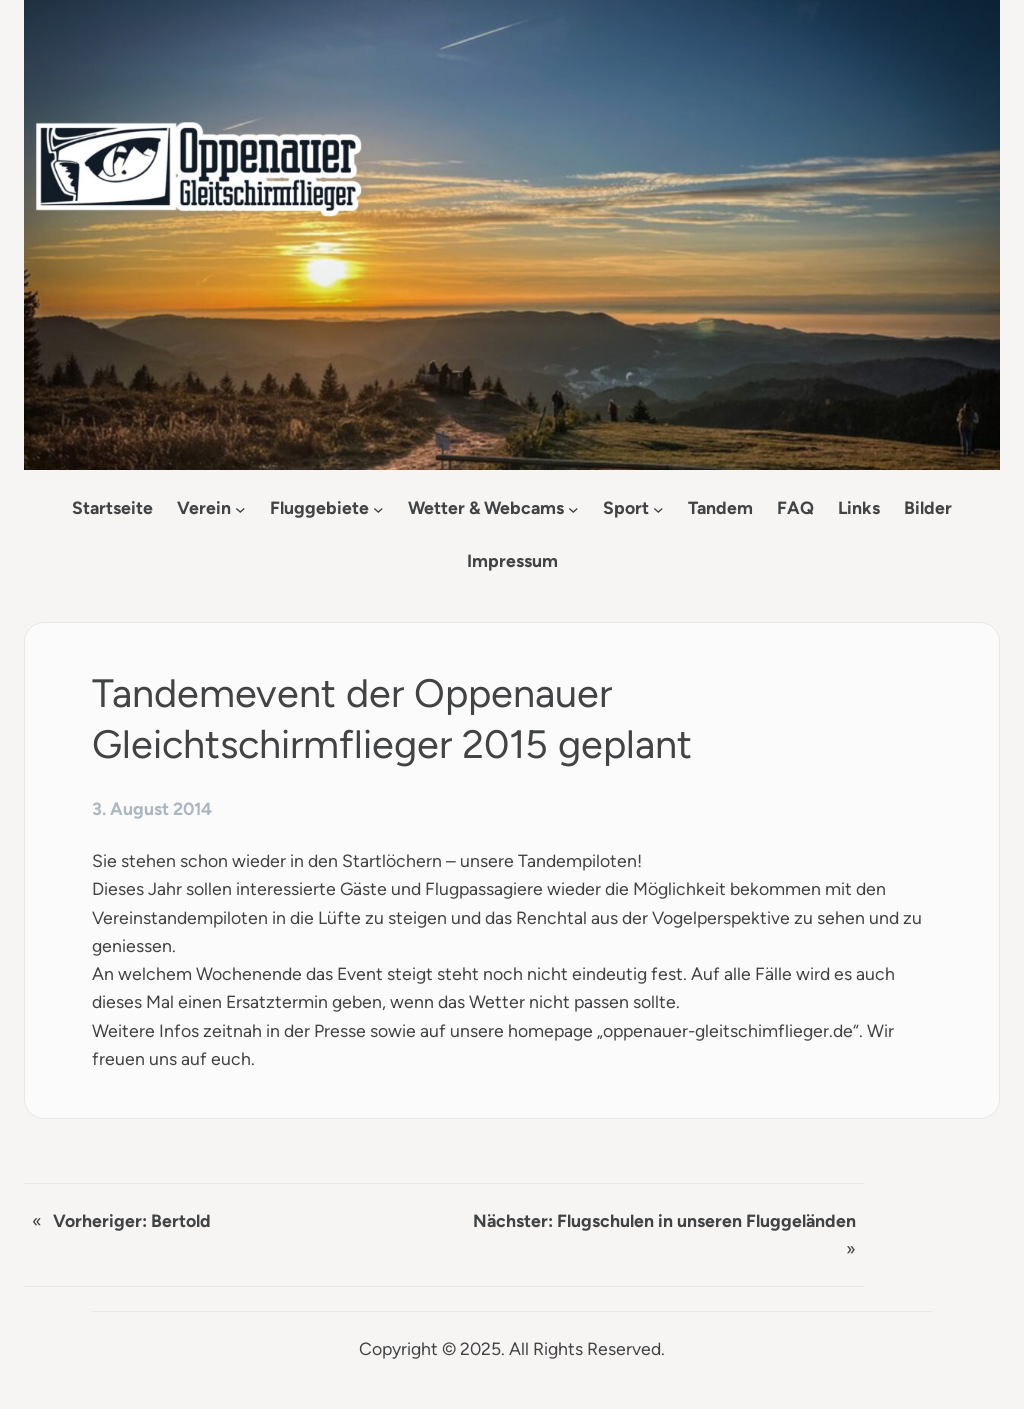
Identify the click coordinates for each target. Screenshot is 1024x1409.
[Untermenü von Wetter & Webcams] (573, 508)
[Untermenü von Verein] (240, 508)
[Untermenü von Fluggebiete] (378, 508)
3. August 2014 (152, 808)
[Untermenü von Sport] (658, 508)
